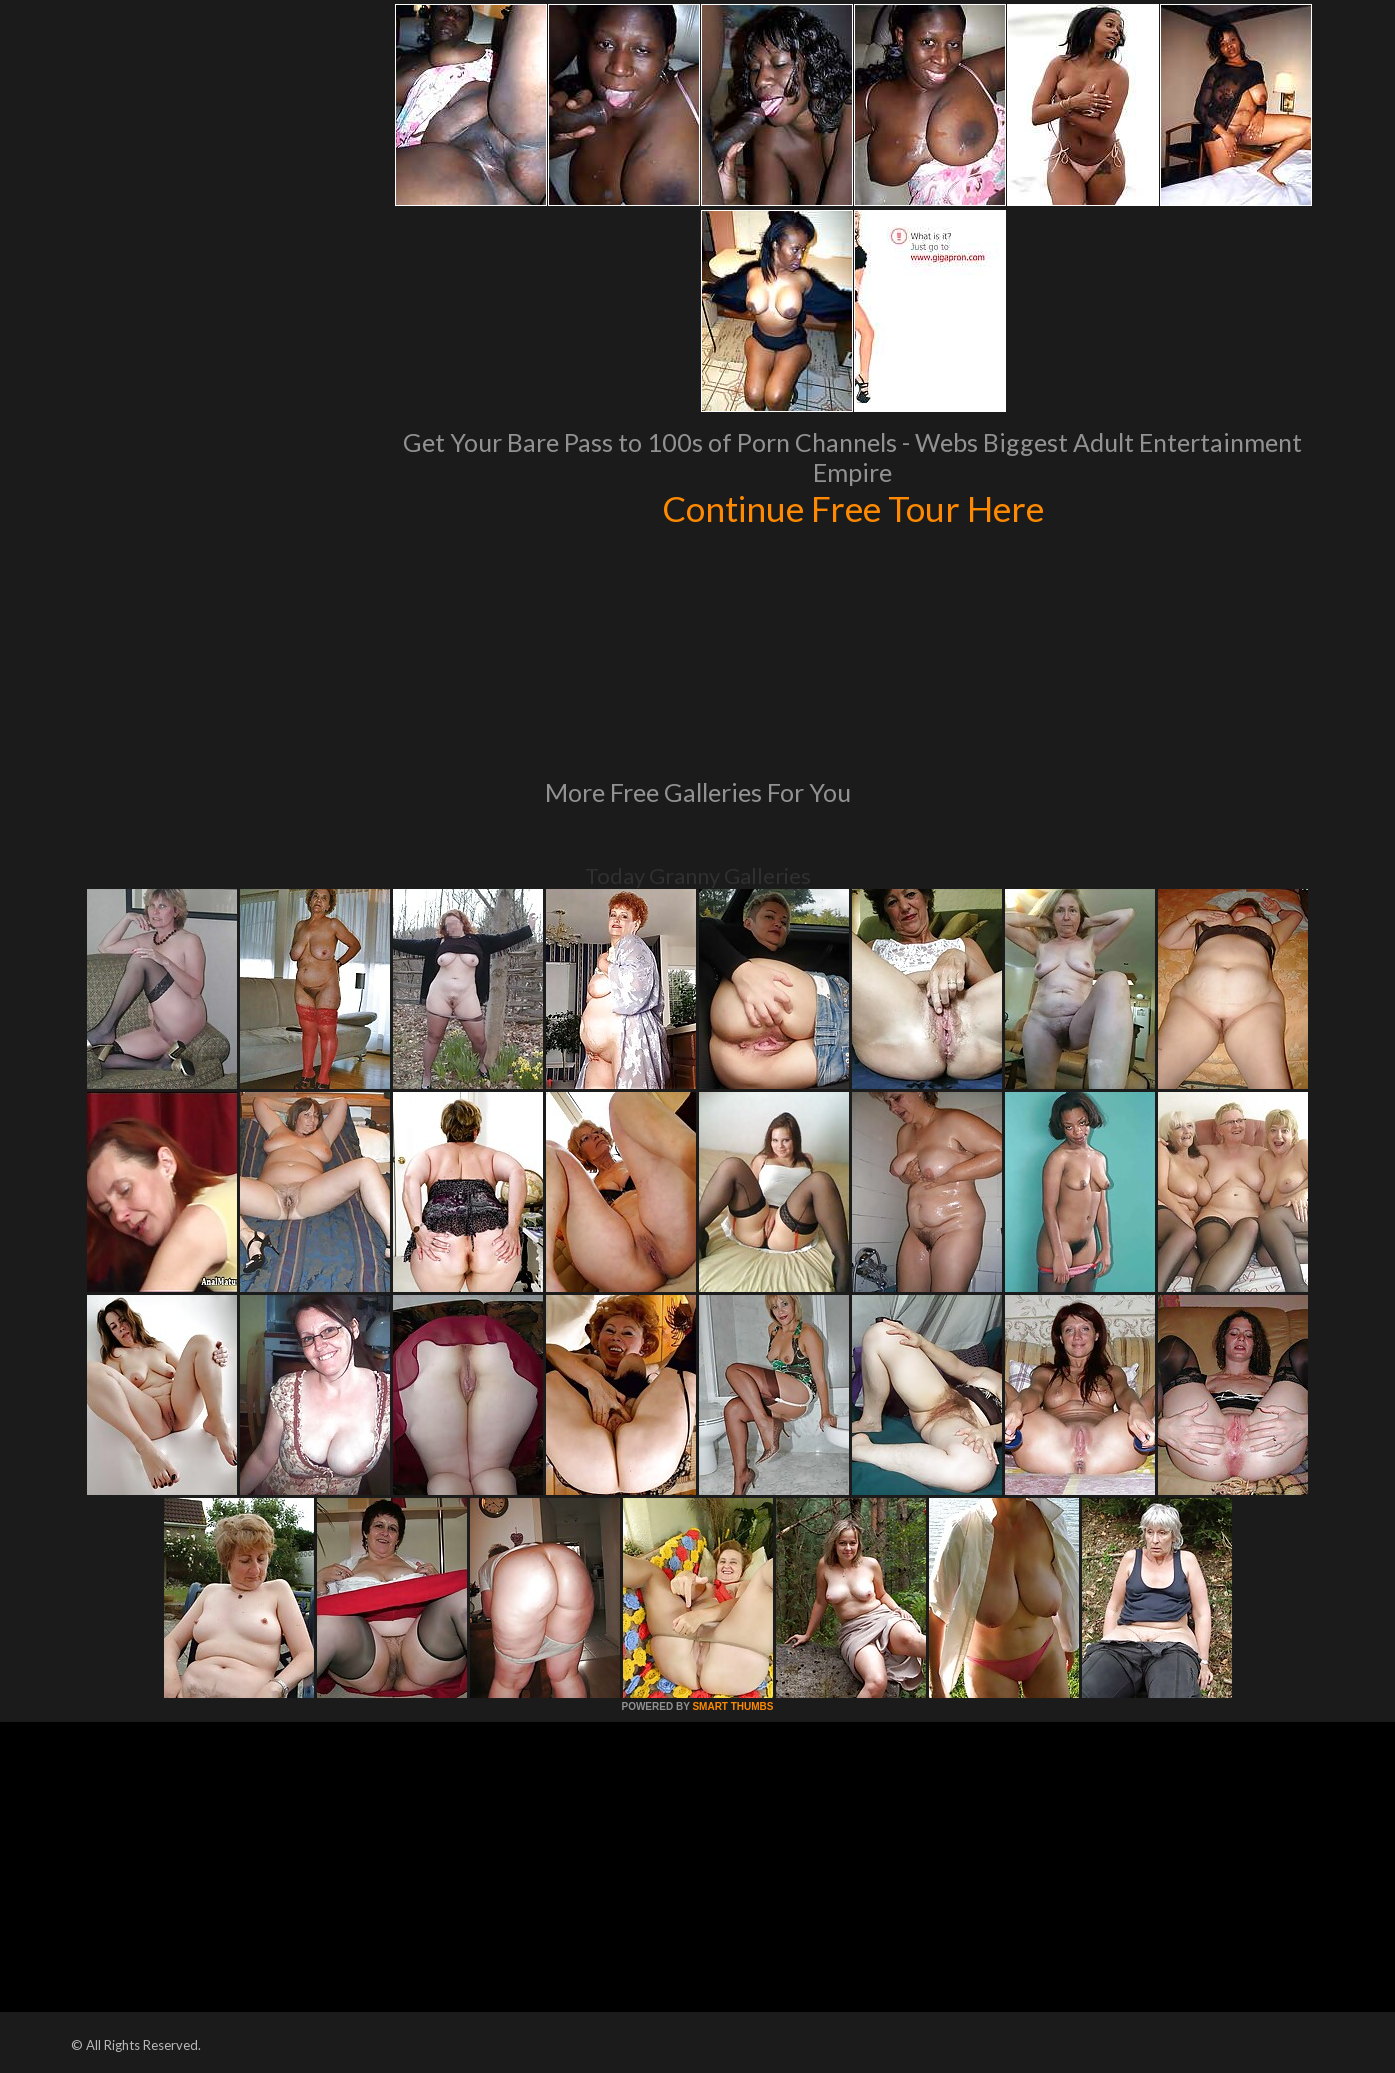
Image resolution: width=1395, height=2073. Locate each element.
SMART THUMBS (732, 1706)
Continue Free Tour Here (853, 508)
